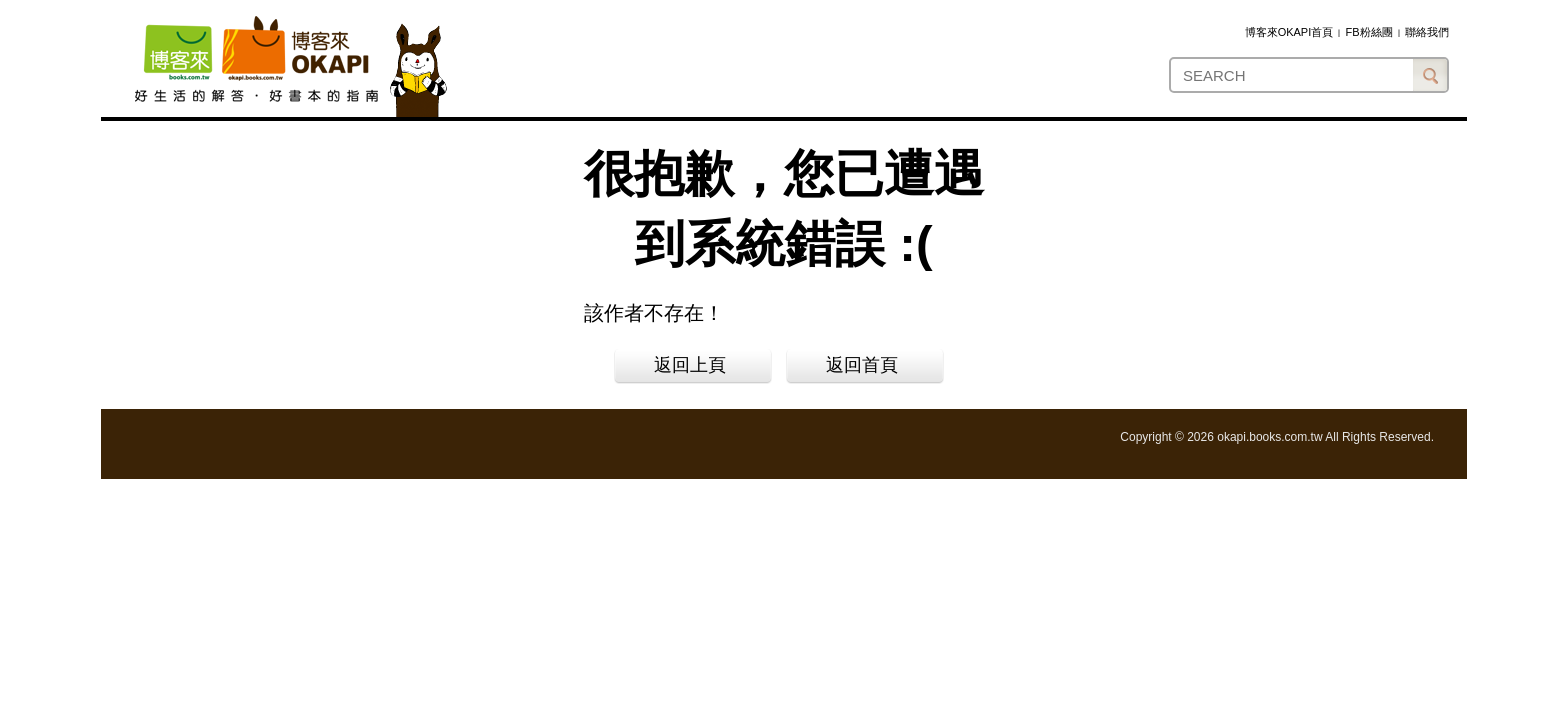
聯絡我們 (1427, 32)
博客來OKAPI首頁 (1289, 32)
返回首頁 (862, 365)
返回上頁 (690, 365)
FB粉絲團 (1369, 32)
